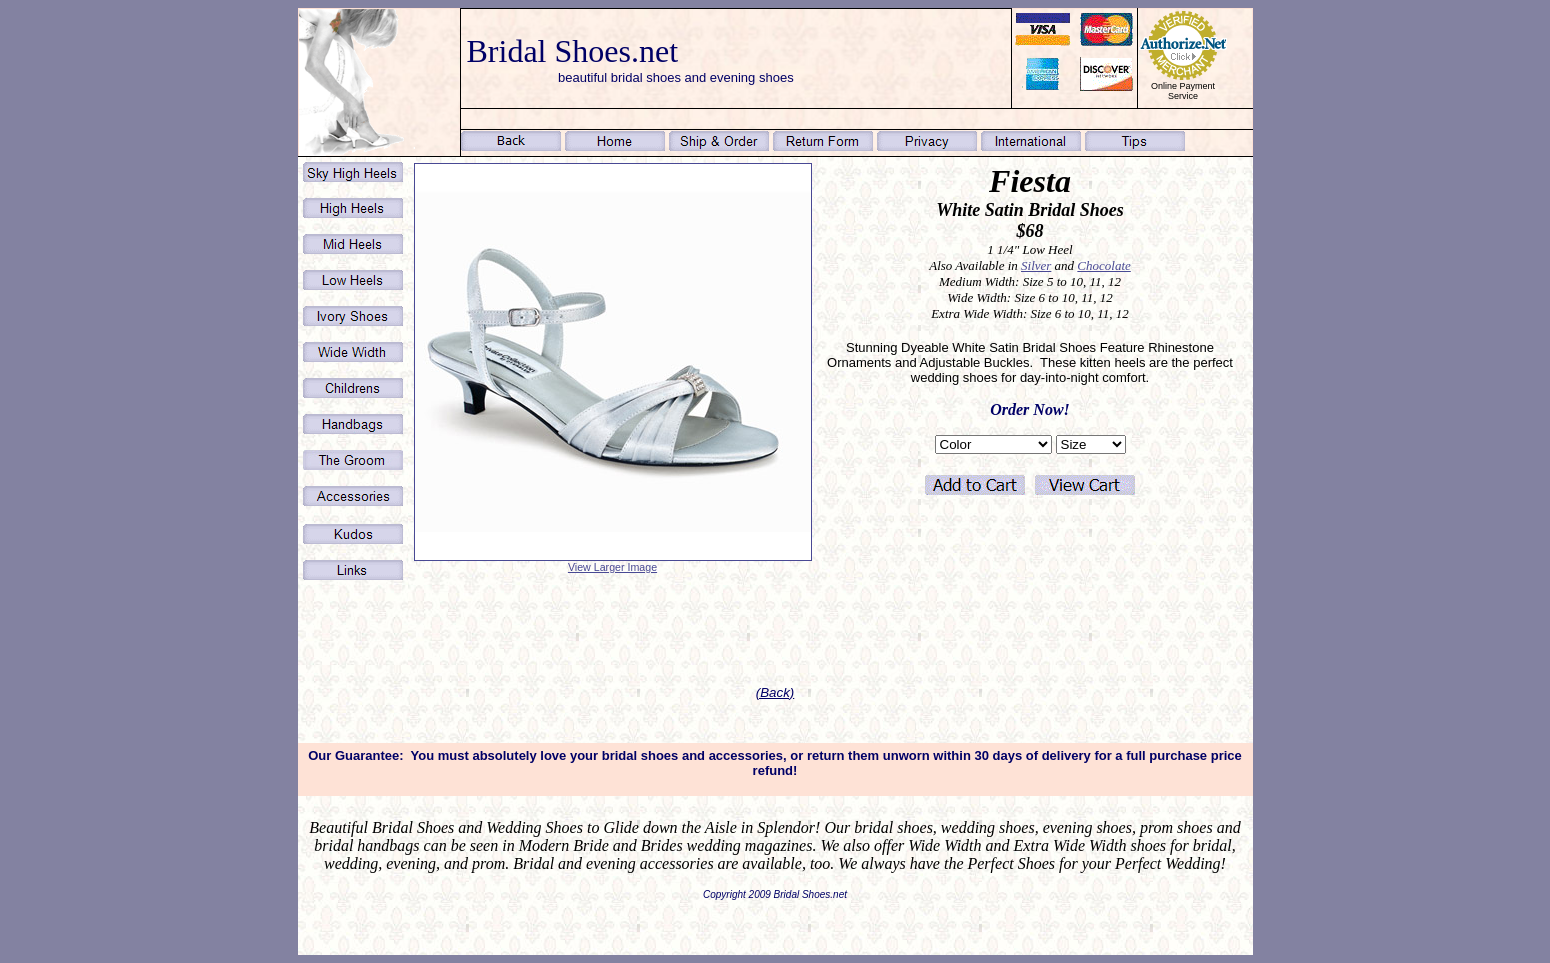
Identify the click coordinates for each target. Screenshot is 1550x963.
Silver (1036, 265)
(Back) (775, 692)
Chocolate (1103, 265)
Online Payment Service (1183, 91)
